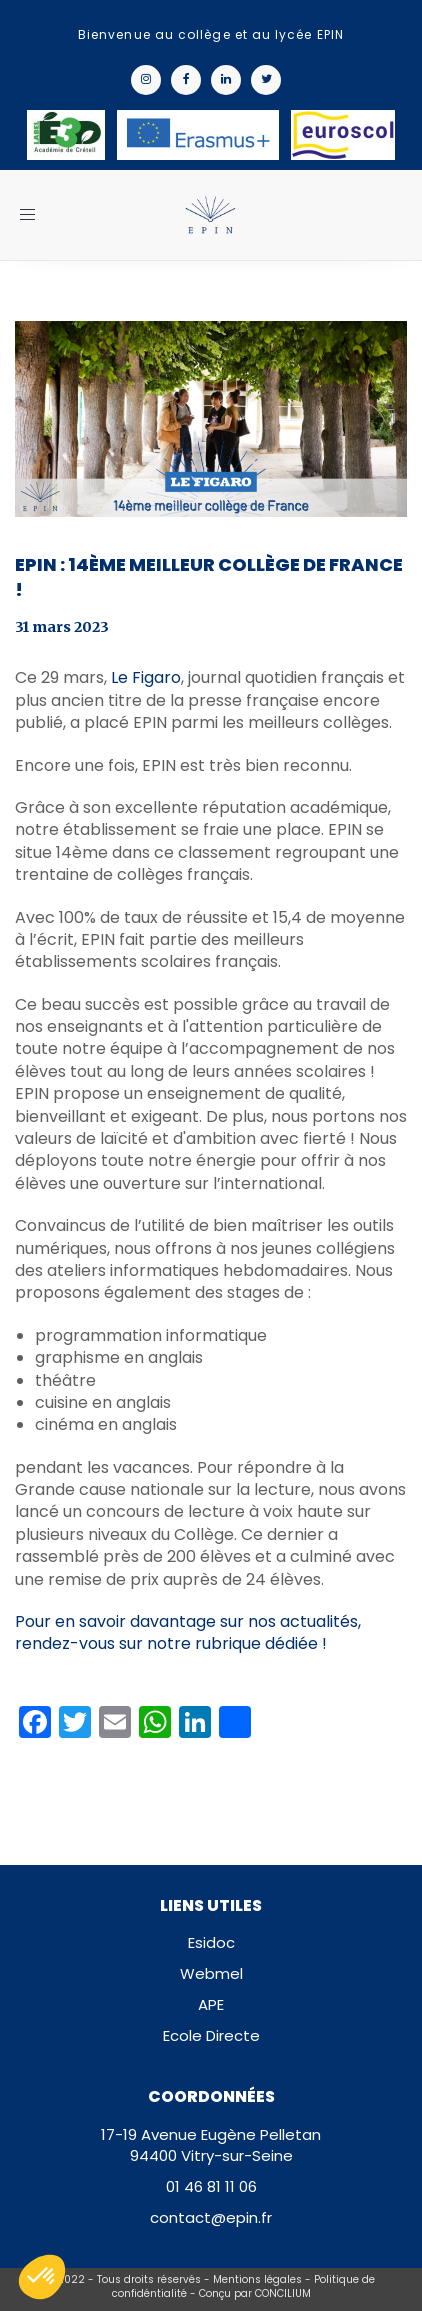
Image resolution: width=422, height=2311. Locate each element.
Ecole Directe (211, 2035)
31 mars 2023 (62, 627)
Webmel (211, 1973)
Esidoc (211, 1942)
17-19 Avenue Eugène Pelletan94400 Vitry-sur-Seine (211, 2145)
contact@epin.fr (211, 2217)
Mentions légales (257, 2279)
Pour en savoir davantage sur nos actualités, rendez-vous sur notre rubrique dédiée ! (188, 1632)
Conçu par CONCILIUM (255, 2293)
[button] (42, 2277)
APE (211, 2004)
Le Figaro (146, 677)
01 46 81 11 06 (211, 2186)
